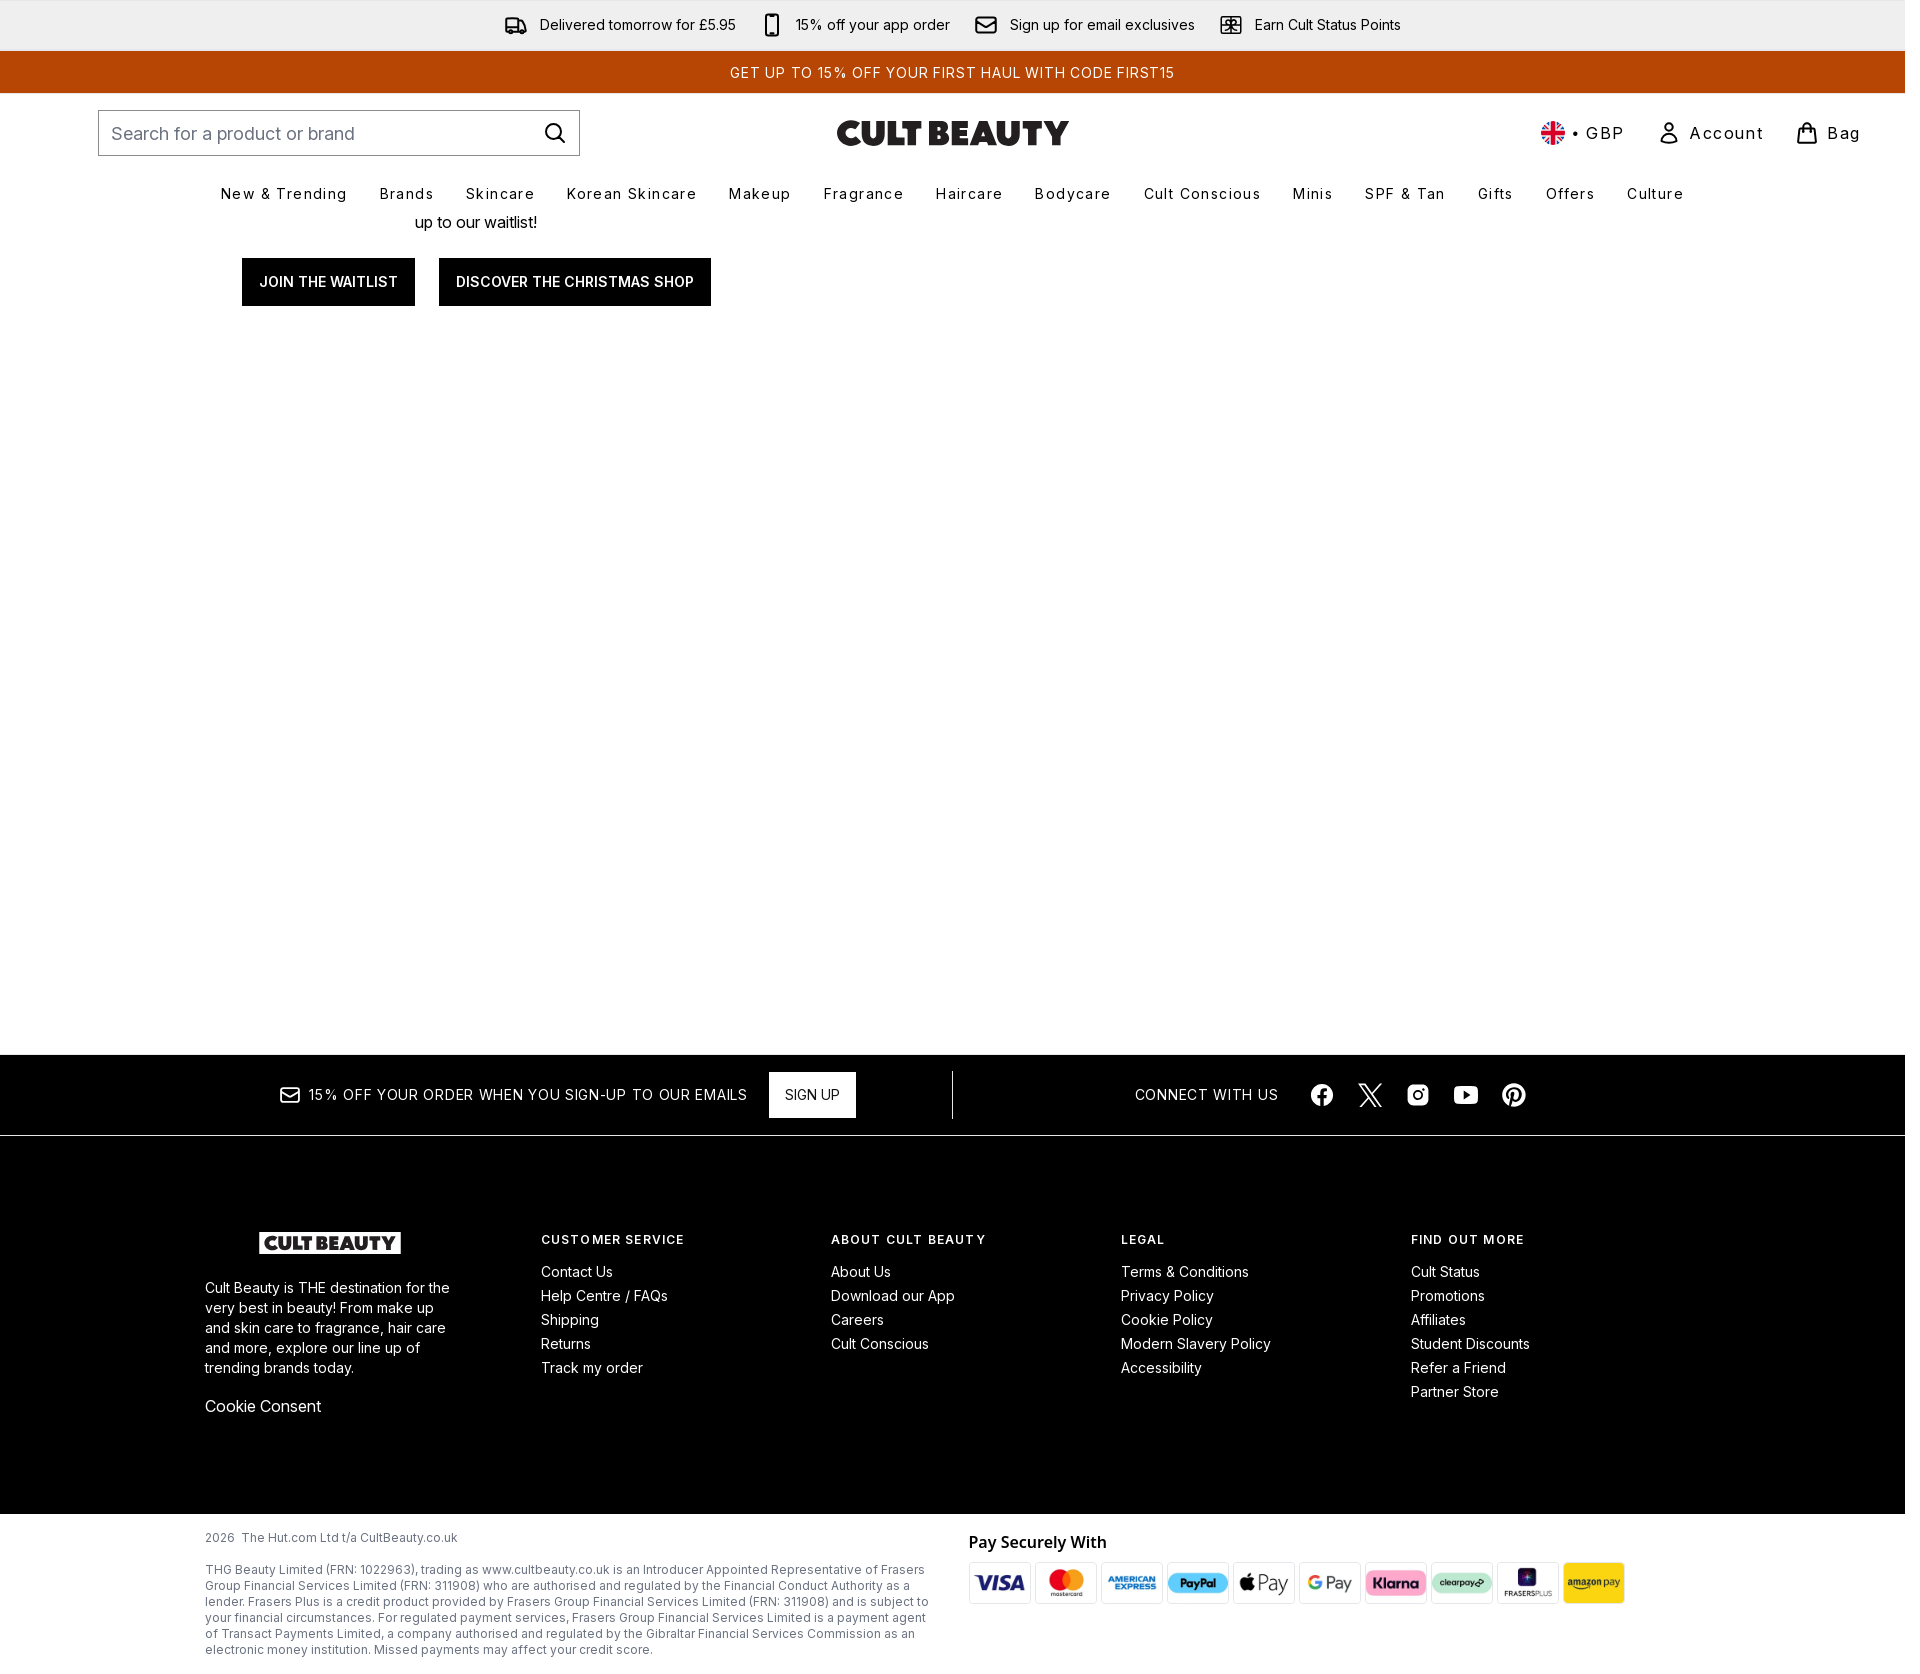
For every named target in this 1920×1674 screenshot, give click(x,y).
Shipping (570, 1319)
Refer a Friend (1458, 1367)
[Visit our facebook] (1322, 1095)
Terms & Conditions (1185, 1271)
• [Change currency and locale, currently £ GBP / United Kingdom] (1583, 133)
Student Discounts (1470, 1343)
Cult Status (1445, 1271)
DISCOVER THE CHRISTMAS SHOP (575, 579)
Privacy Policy (1167, 1295)
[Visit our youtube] (1466, 1095)
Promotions (1448, 1295)
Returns (566, 1343)
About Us (861, 1271)
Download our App (893, 1295)
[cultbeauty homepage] (953, 133)
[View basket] (1828, 133)
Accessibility (1161, 1367)
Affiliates (1438, 1319)
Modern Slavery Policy (1196, 1343)
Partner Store (1455, 1391)
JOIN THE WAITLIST (328, 579)
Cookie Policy (1167, 1319)
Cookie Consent (263, 1406)
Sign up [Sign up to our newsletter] (812, 1094)
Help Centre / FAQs (604, 1295)
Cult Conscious (880, 1343)
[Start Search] (555, 133)
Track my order (592, 1367)
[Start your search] (339, 133)
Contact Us (577, 1271)
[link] (1710, 133)
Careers (857, 1319)
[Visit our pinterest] (1514, 1095)
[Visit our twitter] (1370, 1095)
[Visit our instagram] (1418, 1095)
